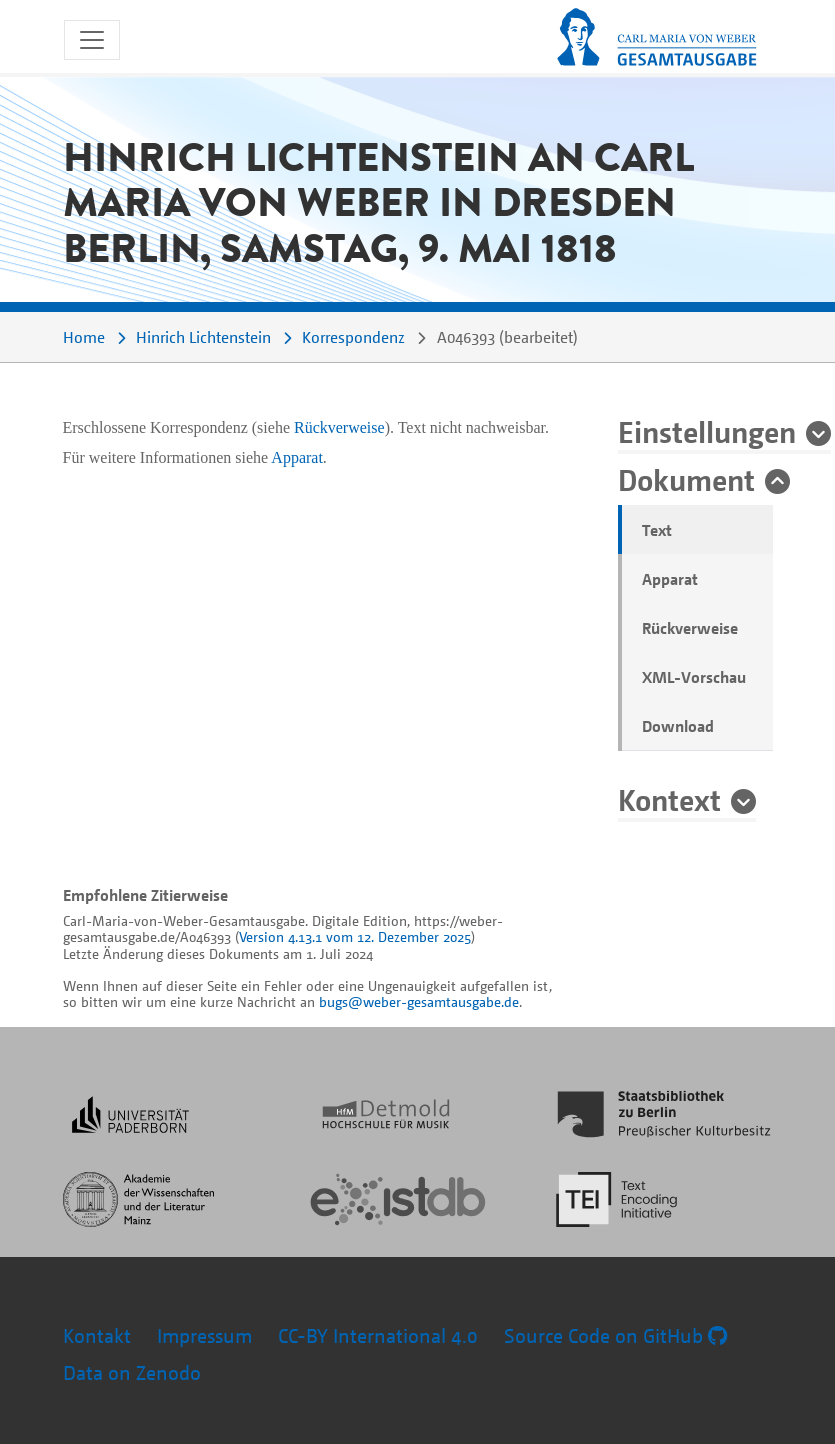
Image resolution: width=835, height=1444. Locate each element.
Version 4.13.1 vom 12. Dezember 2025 (355, 936)
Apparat (670, 579)
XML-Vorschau (694, 677)
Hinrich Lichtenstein (203, 337)
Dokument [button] (686, 479)
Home (84, 337)
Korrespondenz (353, 337)
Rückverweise (690, 628)
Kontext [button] (669, 799)
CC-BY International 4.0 (378, 1335)
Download (678, 726)
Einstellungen (707, 431)
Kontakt (97, 1335)
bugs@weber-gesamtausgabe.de (419, 1001)
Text (657, 530)
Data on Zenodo (132, 1372)
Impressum (204, 1335)
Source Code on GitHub (615, 1335)
